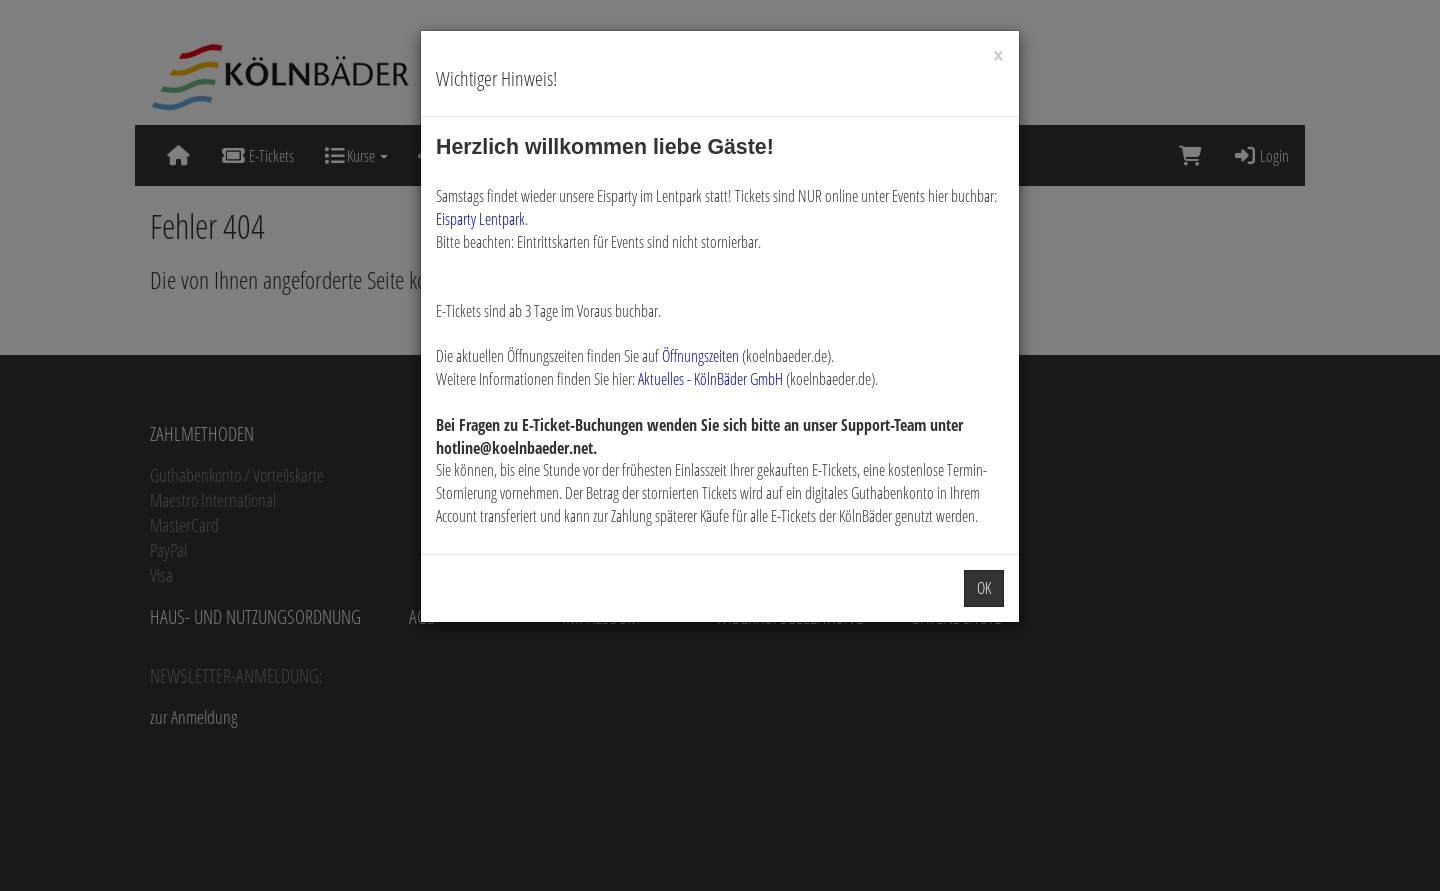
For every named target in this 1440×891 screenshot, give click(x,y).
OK (984, 588)
